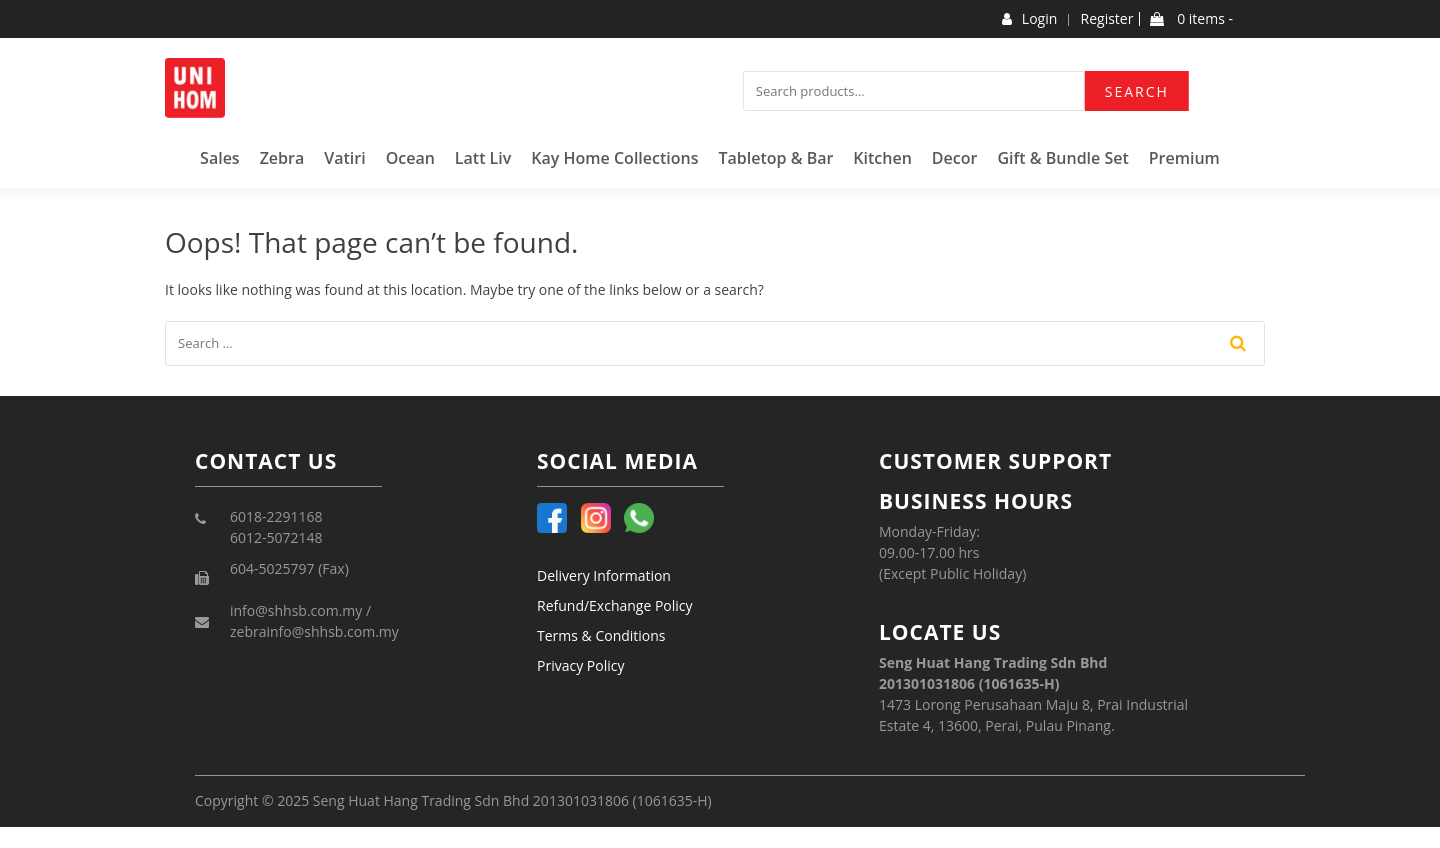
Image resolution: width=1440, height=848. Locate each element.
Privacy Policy (580, 665)
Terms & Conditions (601, 635)
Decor (955, 158)
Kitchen (882, 158)
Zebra (282, 158)
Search (1137, 91)
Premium (1184, 158)
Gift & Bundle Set (1062, 158)
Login (1029, 19)
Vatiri (344, 158)
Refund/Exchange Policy (615, 605)
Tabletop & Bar (775, 158)
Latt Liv (483, 158)
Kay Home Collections (614, 158)
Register (1107, 19)
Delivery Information (604, 575)
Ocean (410, 158)
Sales (220, 158)
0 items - (1191, 19)
